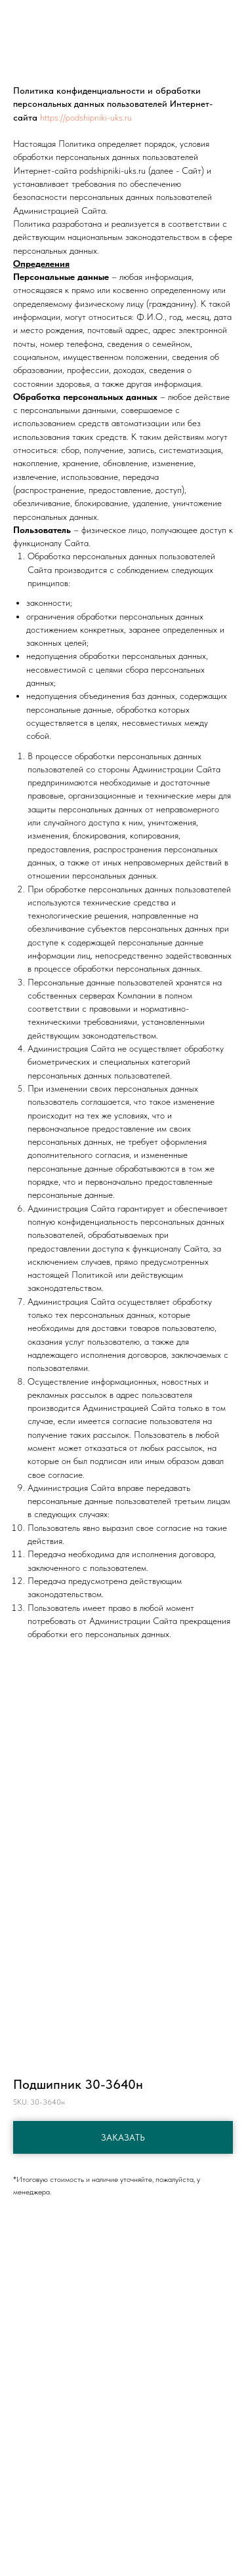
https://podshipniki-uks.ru (86, 117)
